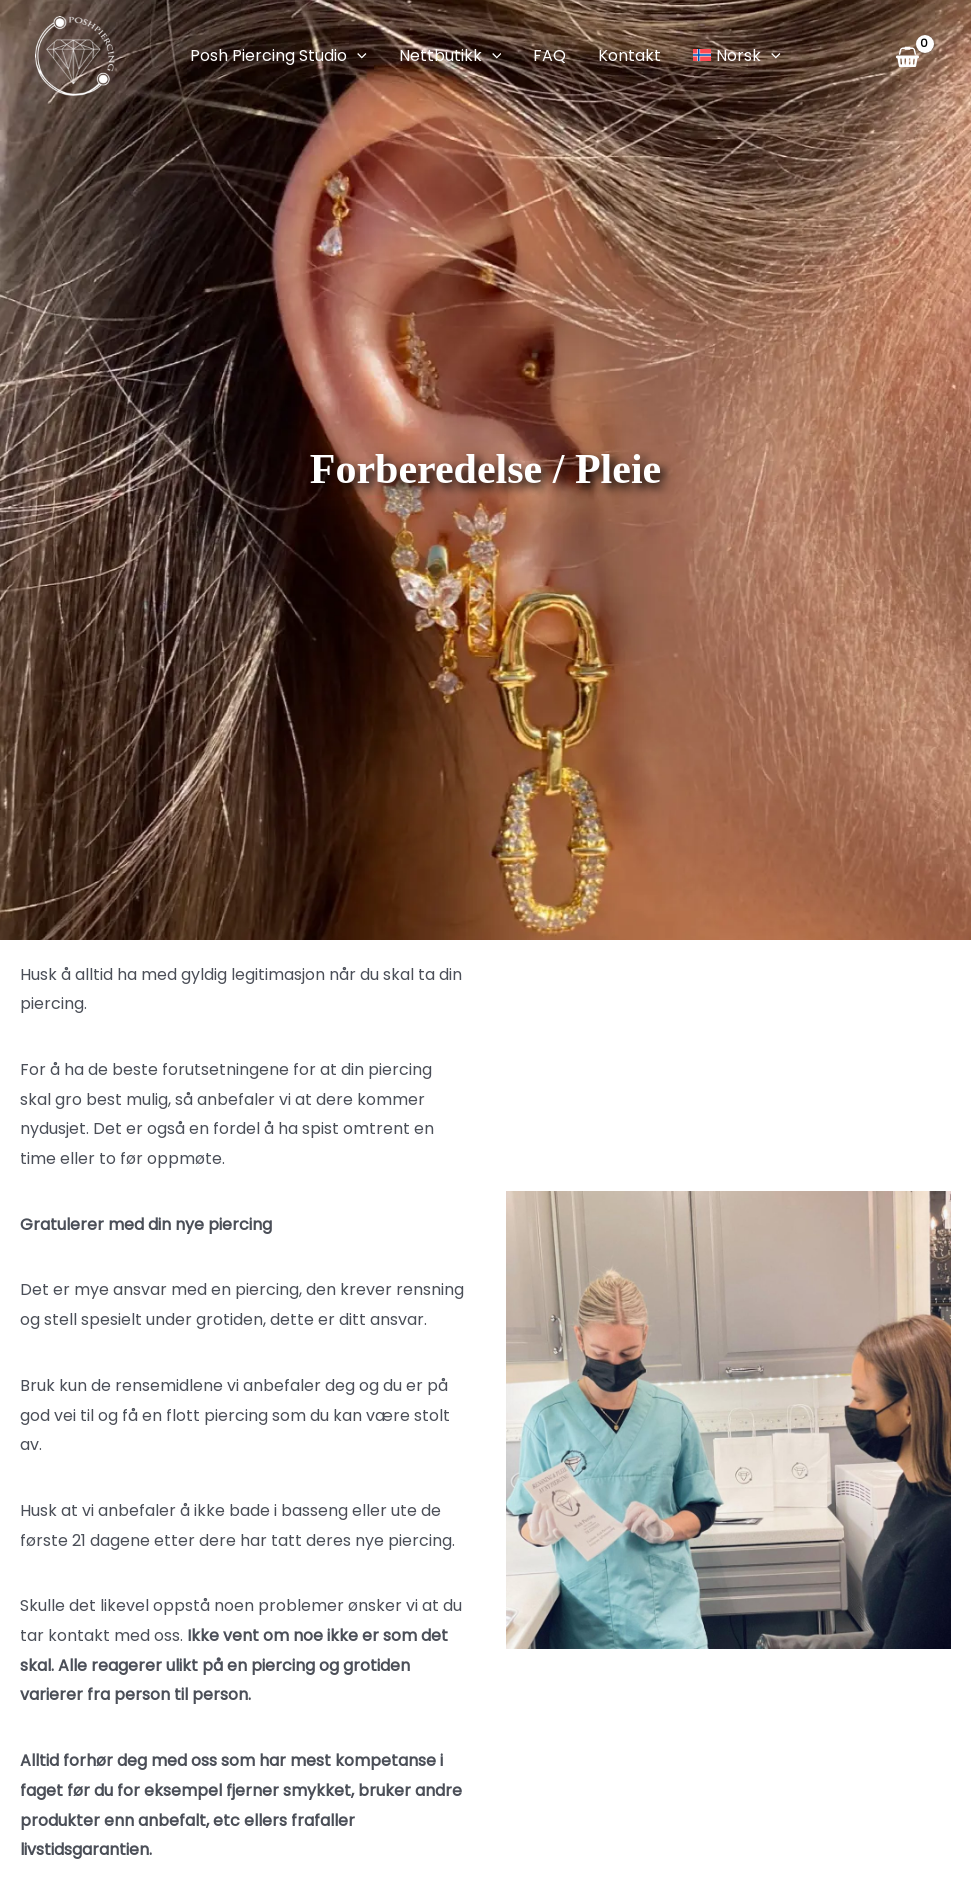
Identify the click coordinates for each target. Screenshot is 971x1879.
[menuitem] (736, 56)
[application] (357, 56)
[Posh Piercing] (75, 54)
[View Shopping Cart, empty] (911, 56)
